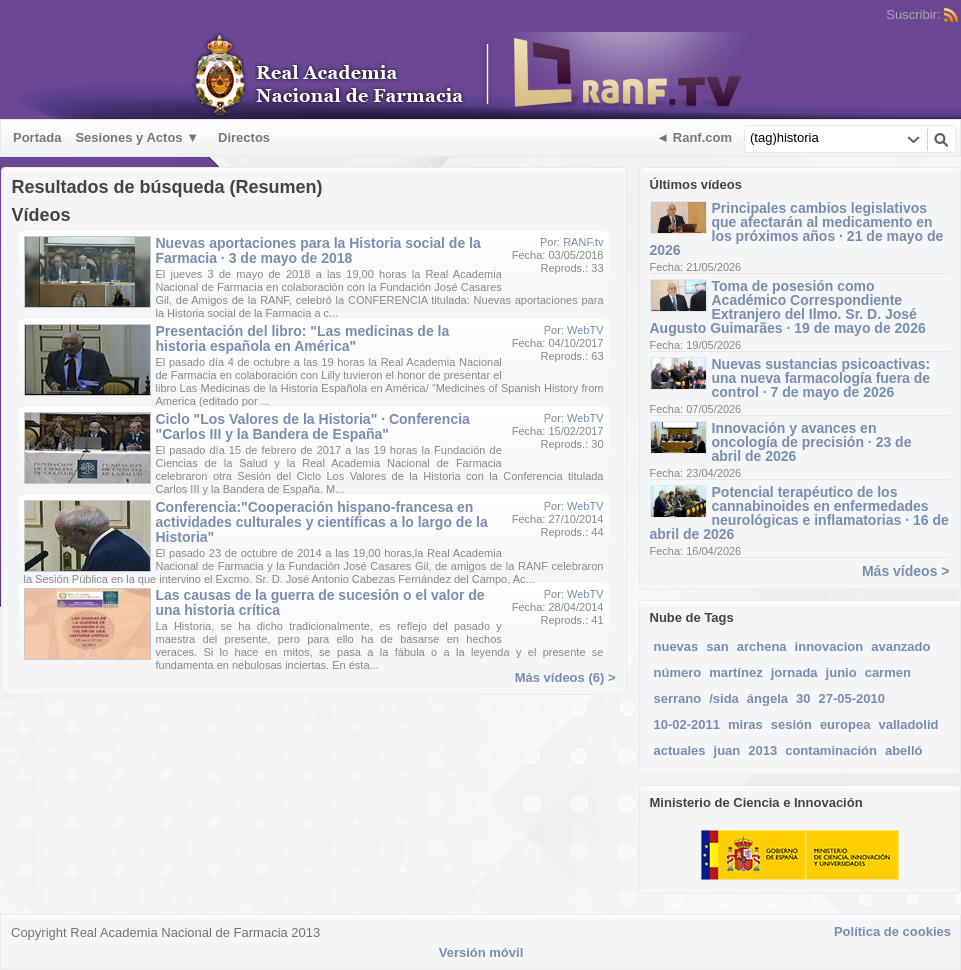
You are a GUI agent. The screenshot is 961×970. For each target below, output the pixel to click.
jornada (794, 672)
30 (803, 698)
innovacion (829, 646)
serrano (678, 698)
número (678, 672)
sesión (791, 724)
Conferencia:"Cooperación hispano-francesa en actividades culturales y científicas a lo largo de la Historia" (322, 522)
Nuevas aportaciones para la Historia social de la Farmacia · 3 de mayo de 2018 (318, 250)
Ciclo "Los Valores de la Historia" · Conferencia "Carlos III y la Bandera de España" (313, 426)
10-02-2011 (687, 724)
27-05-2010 (851, 698)
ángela (767, 698)
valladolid (908, 724)
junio (841, 672)
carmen (888, 672)
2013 (762, 750)
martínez (735, 672)
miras (745, 724)
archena (762, 646)
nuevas (676, 646)
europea (845, 724)
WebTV (585, 330)
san (717, 646)
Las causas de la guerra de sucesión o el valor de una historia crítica (320, 602)
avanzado (900, 646)
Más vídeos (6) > (565, 677)
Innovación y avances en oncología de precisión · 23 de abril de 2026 (812, 442)
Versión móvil (481, 952)
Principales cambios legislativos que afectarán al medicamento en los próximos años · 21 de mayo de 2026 (797, 229)
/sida (724, 698)
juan (727, 750)
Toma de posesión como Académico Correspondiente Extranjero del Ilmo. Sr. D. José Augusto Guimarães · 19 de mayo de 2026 (788, 307)
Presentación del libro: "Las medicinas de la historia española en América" (303, 338)
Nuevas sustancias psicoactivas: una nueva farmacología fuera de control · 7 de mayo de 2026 (821, 378)
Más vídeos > (906, 571)
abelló (904, 750)
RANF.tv (583, 242)
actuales (680, 750)
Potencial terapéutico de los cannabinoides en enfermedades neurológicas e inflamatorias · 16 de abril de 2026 (799, 513)
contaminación (831, 750)
